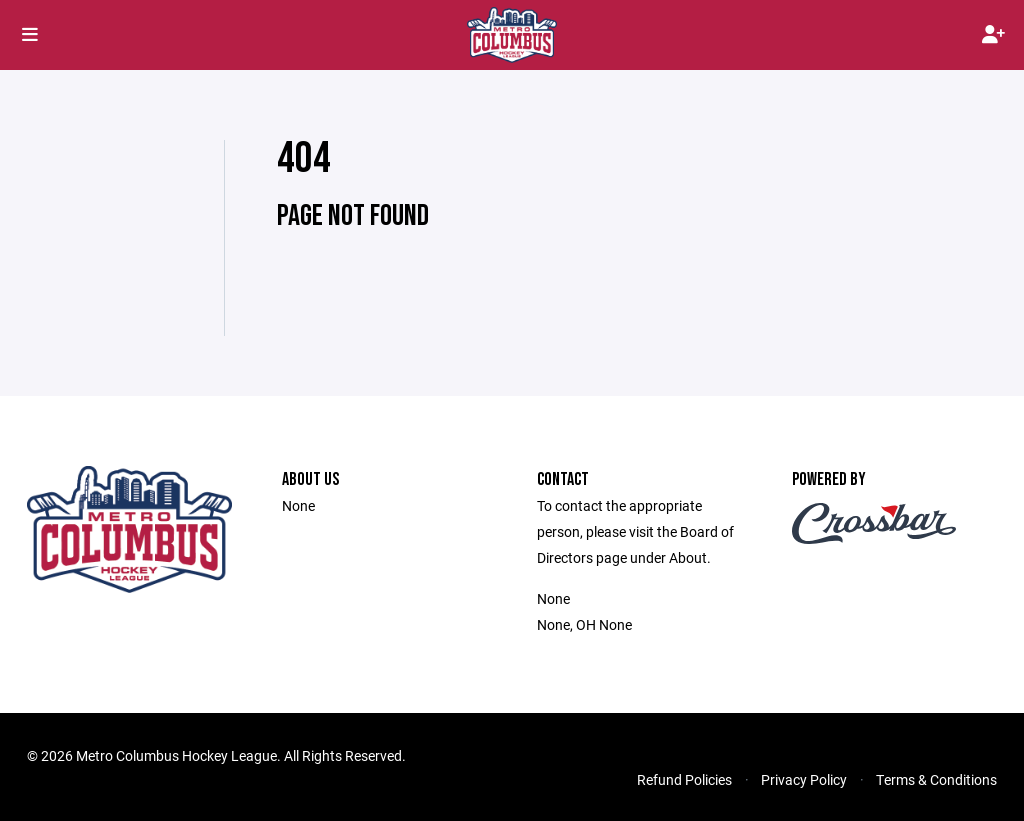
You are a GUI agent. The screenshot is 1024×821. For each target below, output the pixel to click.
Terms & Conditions (936, 779)
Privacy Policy (804, 779)
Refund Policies (684, 779)
